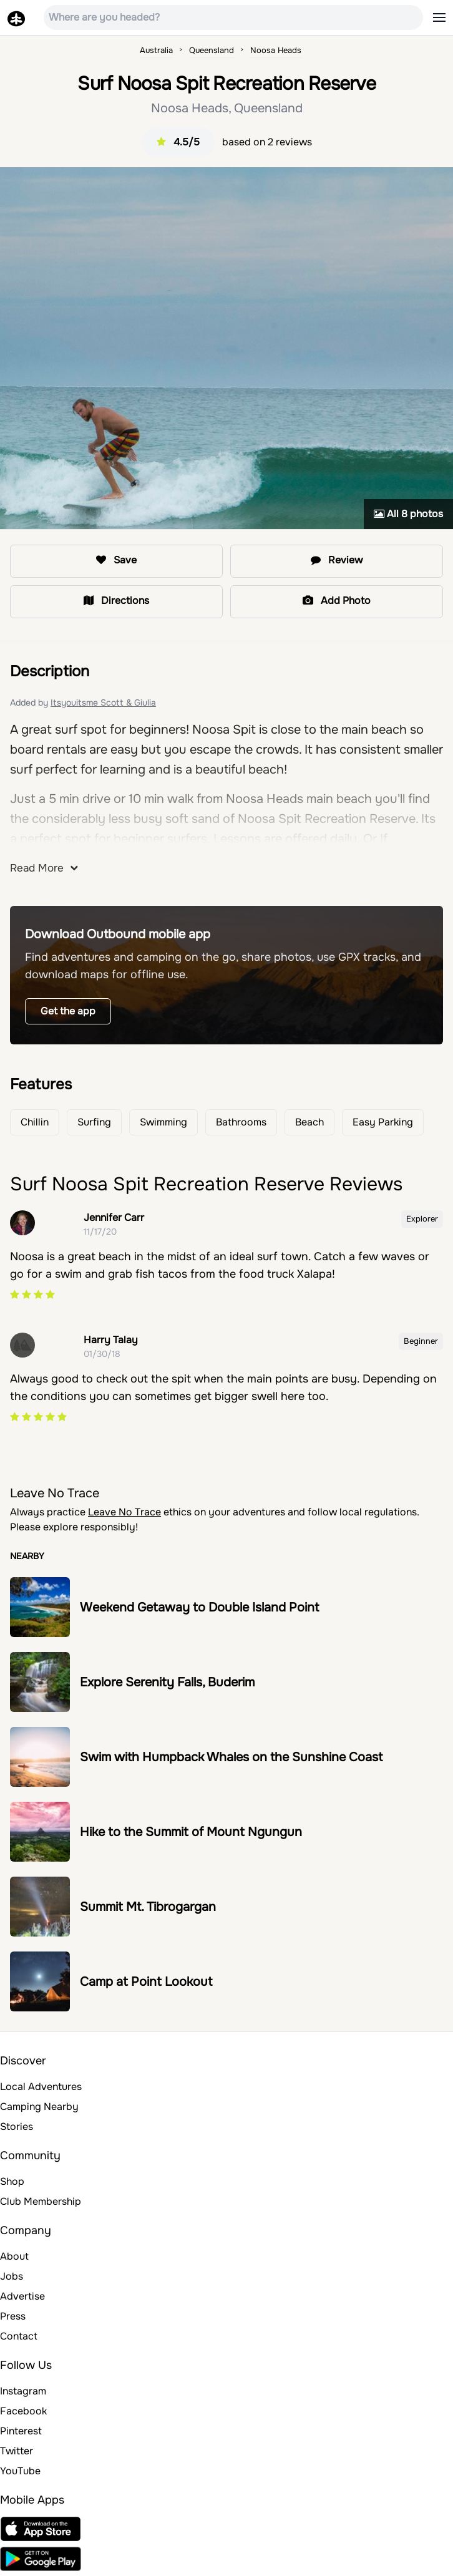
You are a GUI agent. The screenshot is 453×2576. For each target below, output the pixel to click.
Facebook (23, 2411)
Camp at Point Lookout (146, 1982)
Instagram (23, 2391)
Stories (16, 2126)
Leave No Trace (124, 1512)
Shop (12, 2181)
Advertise (22, 2296)
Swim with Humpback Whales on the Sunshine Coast (231, 1757)
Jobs (11, 2276)
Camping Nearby (39, 2106)
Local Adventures (41, 2086)
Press (13, 2316)
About (14, 2256)
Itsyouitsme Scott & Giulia (103, 702)
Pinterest (21, 2430)
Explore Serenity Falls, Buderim (167, 1682)
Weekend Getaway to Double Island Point (199, 1607)
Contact (18, 2336)
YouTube (20, 2470)
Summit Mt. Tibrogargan (148, 1907)
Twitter (16, 2450)
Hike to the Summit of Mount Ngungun (191, 1832)
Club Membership (40, 2201)
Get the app (68, 1011)
